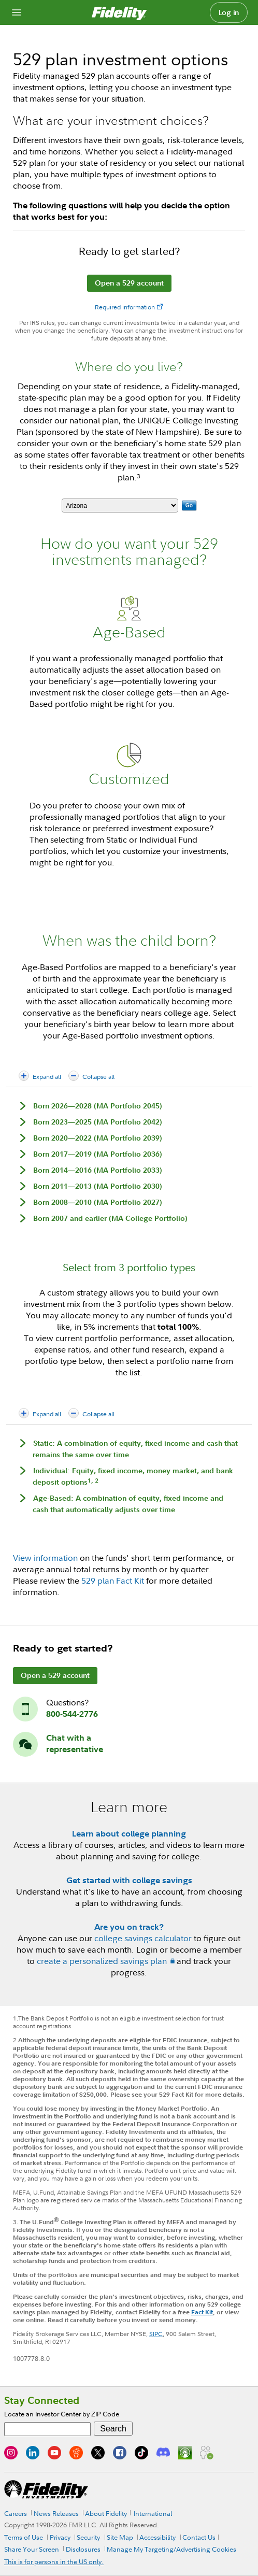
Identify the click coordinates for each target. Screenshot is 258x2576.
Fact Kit (202, 2312)
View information (45, 1557)
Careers (15, 2513)
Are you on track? (129, 1927)
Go (189, 505)
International (153, 2513)
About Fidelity (106, 2513)
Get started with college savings (129, 1880)
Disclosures (83, 2549)
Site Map (120, 2537)
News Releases (56, 2513)
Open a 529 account (129, 283)
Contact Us (199, 2537)
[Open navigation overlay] (16, 12)
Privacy (60, 2537)
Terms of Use (23, 2537)
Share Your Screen (31, 2549)
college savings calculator (143, 1938)
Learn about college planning (129, 1833)
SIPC (156, 2333)
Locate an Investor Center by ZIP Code (61, 2414)
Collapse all (98, 1076)
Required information (125, 307)
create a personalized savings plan (102, 1961)
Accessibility (157, 2537)
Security (88, 2537)
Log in (229, 12)
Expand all (47, 1076)
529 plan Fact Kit (112, 1580)
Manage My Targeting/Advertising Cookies (171, 2549)
